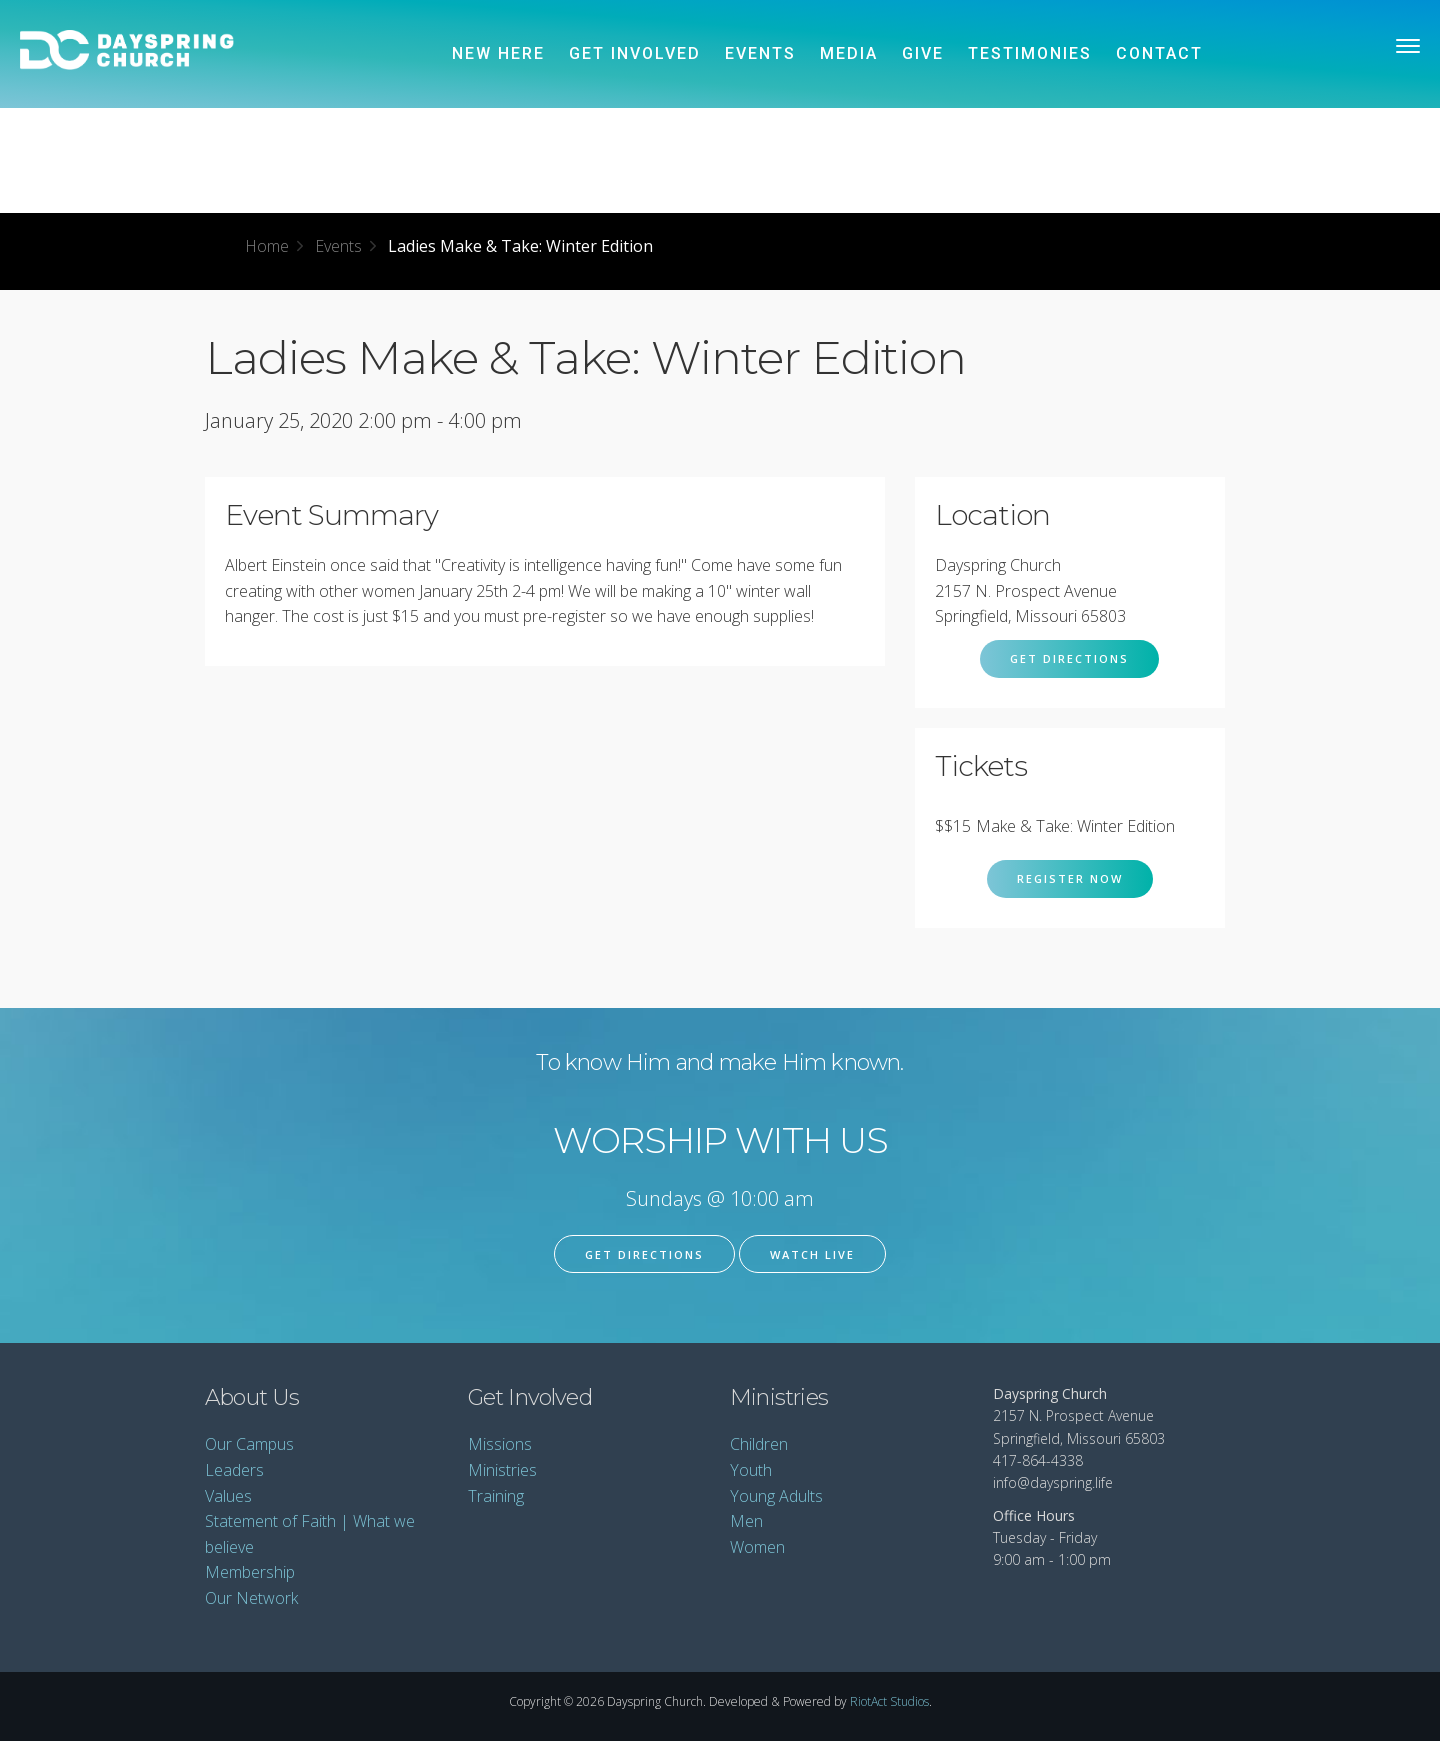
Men (746, 1521)
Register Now (1070, 878)
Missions (500, 1444)
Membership (250, 1572)
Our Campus (249, 1444)
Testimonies (1030, 53)
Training (496, 1496)
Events (760, 53)
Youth (751, 1470)
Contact (1159, 53)
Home (267, 246)
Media (849, 53)
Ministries (502, 1470)
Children (759, 1444)
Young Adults (776, 1496)
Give (923, 53)
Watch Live (812, 1254)
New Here (498, 53)
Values (228, 1496)
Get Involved (635, 53)
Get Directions (1069, 658)
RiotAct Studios (889, 1701)
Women (757, 1547)
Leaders (234, 1470)
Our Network (251, 1598)
